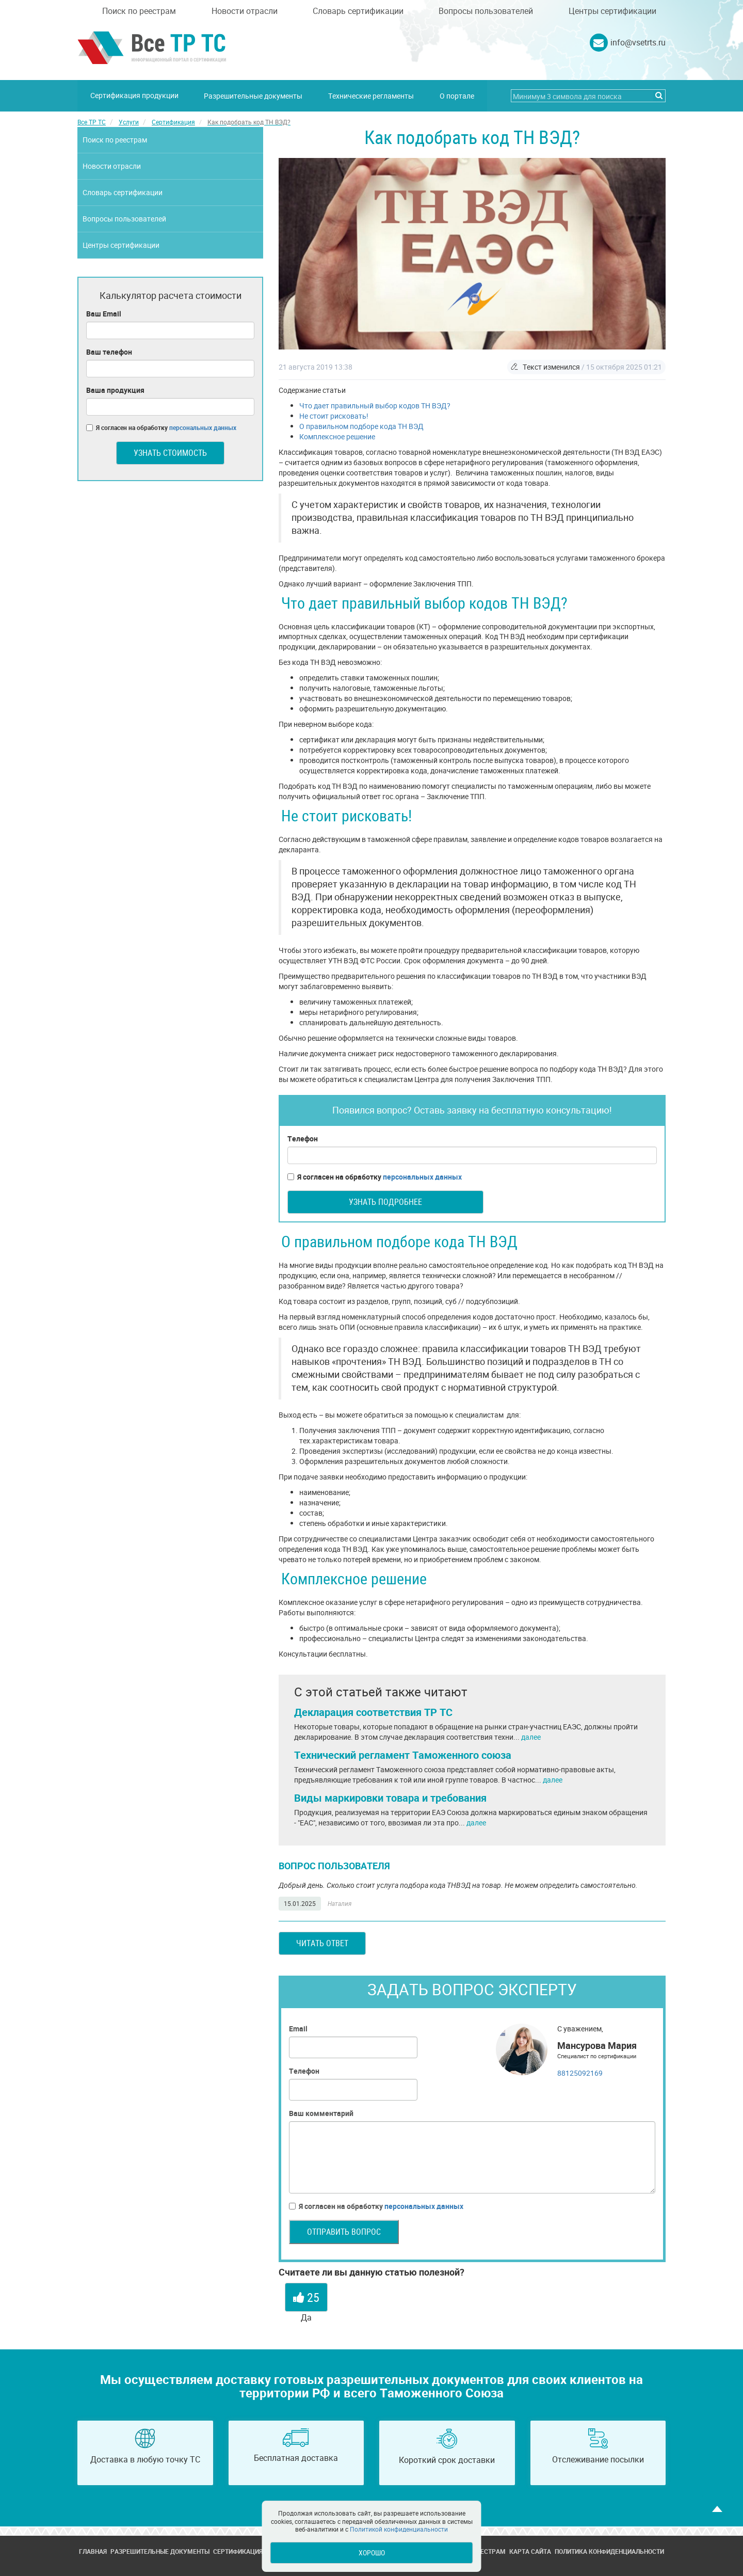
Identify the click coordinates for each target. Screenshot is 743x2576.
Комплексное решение (337, 436)
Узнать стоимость (170, 452)
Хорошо (372, 2552)
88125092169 (580, 2072)
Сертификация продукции (134, 95)
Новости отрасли (245, 11)
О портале (457, 95)
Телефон (302, 1138)
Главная (93, 2551)
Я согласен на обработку (374, 1176)
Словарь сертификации (358, 11)
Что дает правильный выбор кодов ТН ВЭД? (374, 405)
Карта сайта (530, 2551)
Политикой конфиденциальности (399, 2529)
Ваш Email (103, 313)
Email (298, 2028)
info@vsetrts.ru (638, 42)
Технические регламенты (371, 95)
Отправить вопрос (344, 2231)
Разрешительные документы (253, 95)
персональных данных (422, 1176)
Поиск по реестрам (139, 11)
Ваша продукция (115, 389)
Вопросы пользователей (486, 11)
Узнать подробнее (385, 1201)
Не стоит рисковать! (333, 415)
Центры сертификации (612, 11)
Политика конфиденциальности (609, 2551)
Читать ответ (322, 1942)
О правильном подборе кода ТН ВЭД (361, 426)
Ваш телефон (109, 351)
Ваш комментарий (321, 2113)
